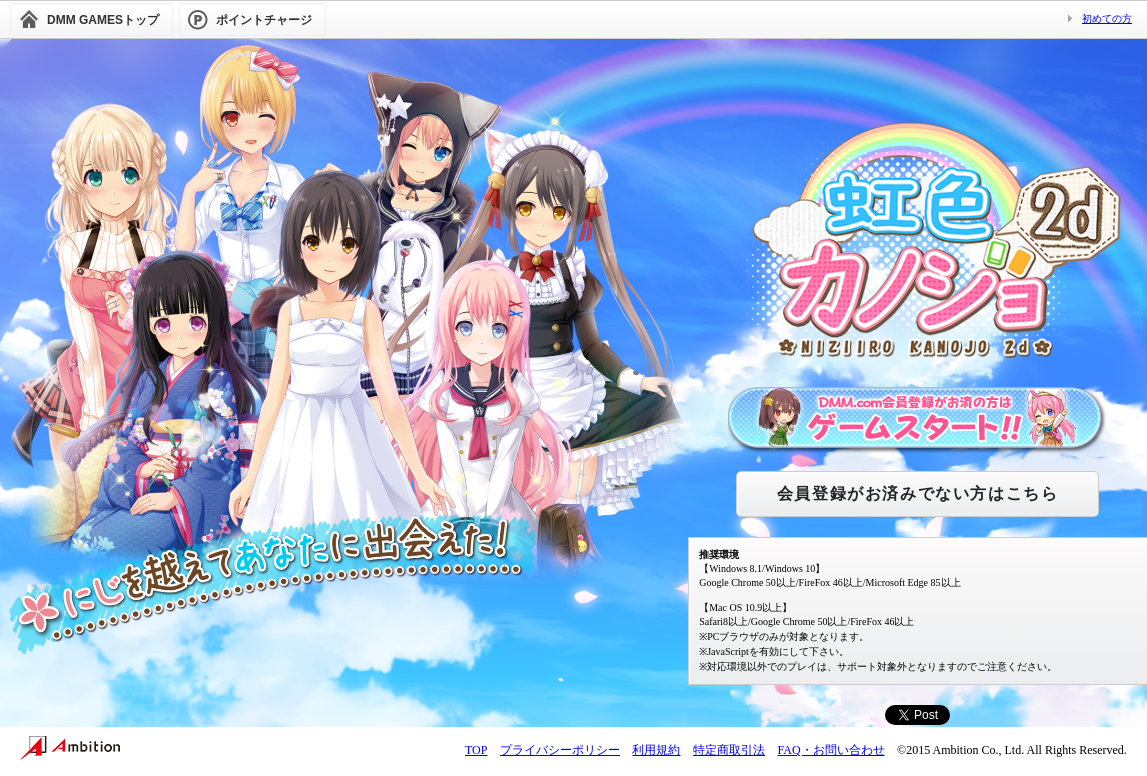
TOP (476, 750)
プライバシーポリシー (560, 750)
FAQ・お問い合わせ (830, 750)
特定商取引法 (729, 750)
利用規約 (656, 750)
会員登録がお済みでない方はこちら (918, 493)
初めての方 (1107, 18)
